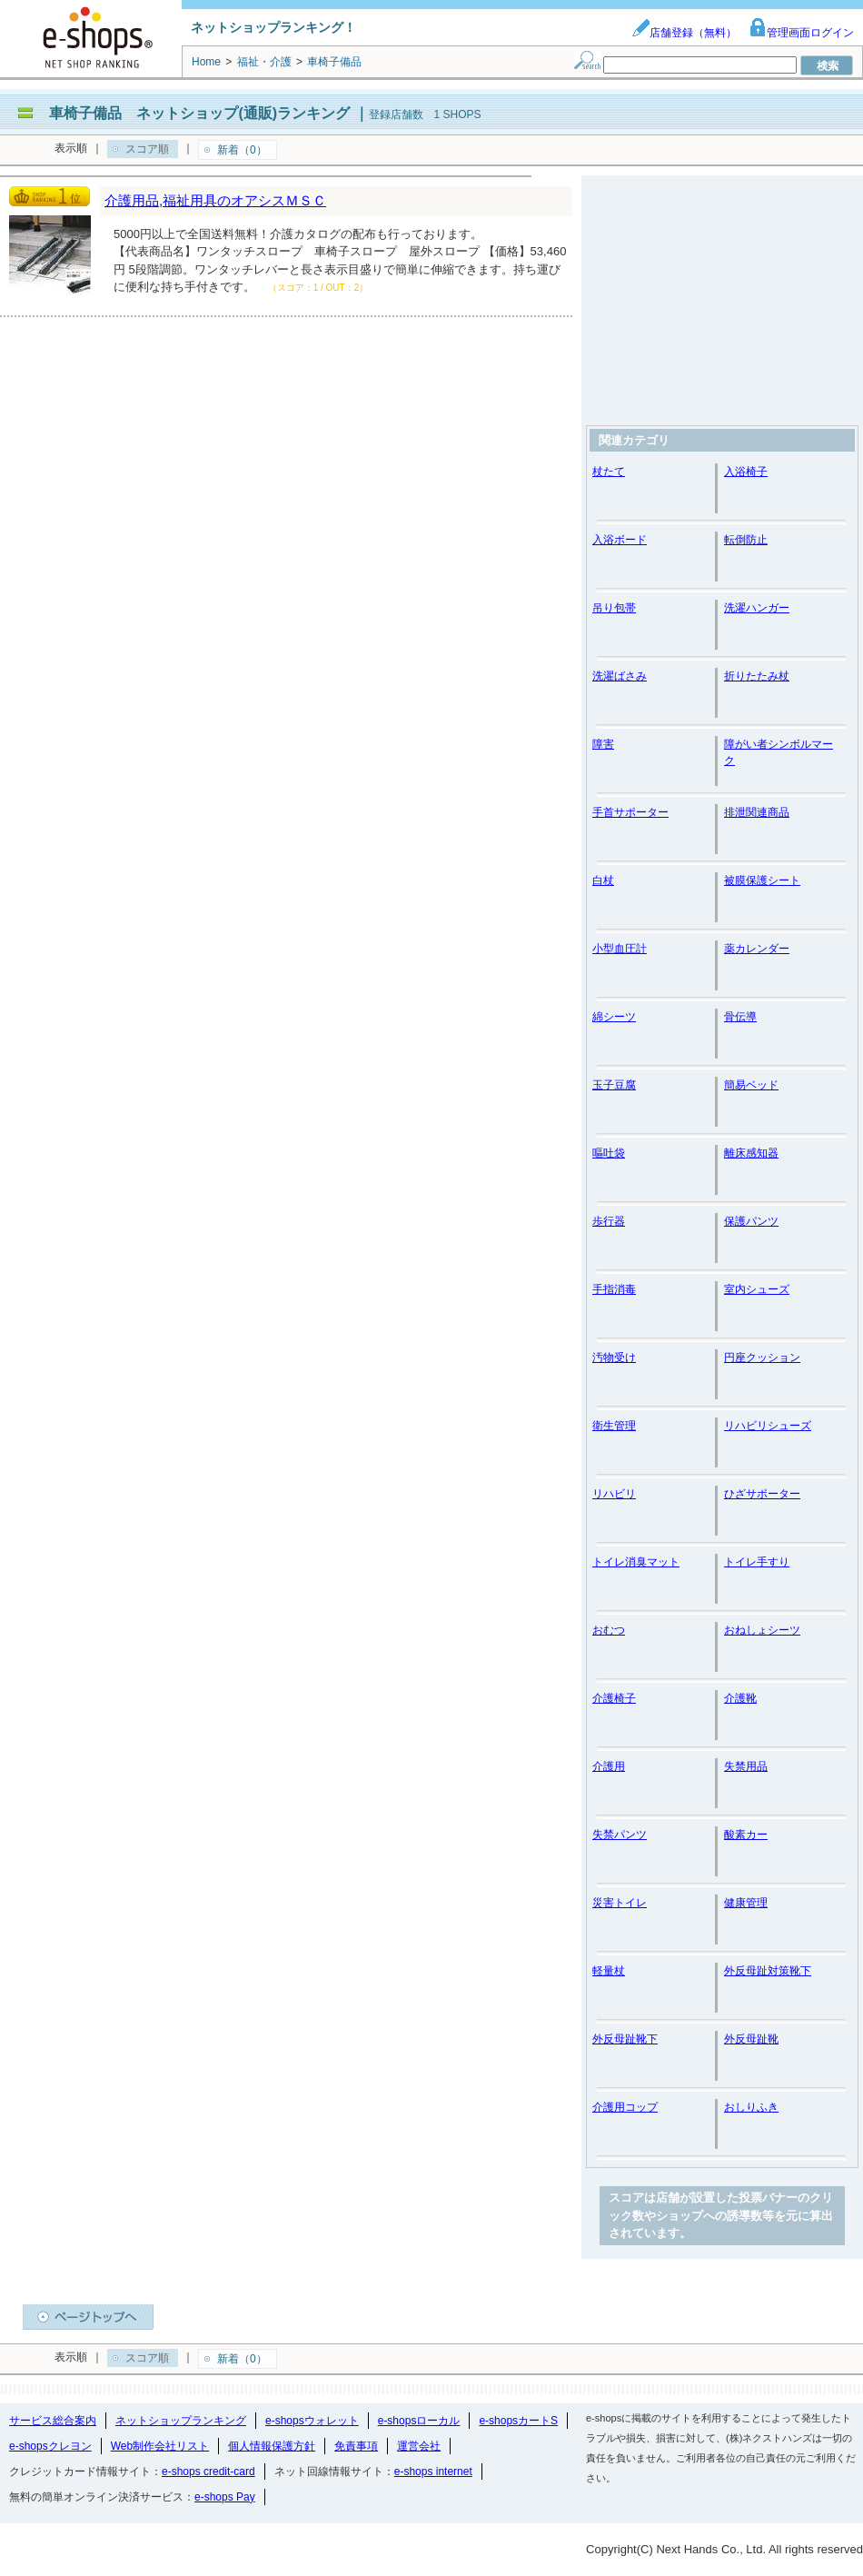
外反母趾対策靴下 (767, 1970)
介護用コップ (625, 2107)
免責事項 (356, 2446)
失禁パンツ (619, 1834)
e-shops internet (433, 2471)
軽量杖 (608, 1970)
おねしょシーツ (762, 1630)
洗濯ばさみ (619, 676)
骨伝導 (740, 1016)
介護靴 (740, 1698)
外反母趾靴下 (625, 2039)
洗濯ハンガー (756, 608)
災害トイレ (619, 1902)
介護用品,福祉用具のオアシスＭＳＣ (215, 200)
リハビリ (614, 1493)
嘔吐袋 (608, 1153)
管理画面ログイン (801, 32)
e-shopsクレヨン (50, 2446)
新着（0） (242, 150)
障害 (603, 744)
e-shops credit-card (208, 2471)
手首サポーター (630, 812)
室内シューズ (756, 1289)
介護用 (608, 1766)
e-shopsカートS (518, 2420)
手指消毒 (614, 1289)
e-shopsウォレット (312, 2420)
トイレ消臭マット (635, 1562)
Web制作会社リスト (160, 2446)
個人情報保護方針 (271, 2446)
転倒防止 (746, 539)
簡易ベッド (751, 1085)
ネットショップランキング (180, 2420)
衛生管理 (614, 1425)
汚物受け (614, 1357)
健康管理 (746, 1902)
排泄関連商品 (756, 812)
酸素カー (746, 1834)
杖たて (608, 471)
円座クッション (762, 1357)
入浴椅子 (746, 471)
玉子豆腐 (614, 1085)
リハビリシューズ (767, 1425)
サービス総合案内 (52, 2420)
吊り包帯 (614, 608)
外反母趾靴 (751, 2039)
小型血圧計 (619, 948)
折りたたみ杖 (756, 676)
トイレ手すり (756, 1562)
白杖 (603, 880)
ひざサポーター (762, 1493)
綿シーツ (614, 1016)
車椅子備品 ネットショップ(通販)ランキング (199, 113)
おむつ (608, 1630)
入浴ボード (619, 539)
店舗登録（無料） (684, 32)
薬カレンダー (756, 948)
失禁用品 (746, 1766)
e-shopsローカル (419, 2420)
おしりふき (751, 2107)
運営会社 (419, 2446)
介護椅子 (614, 1698)
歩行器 (608, 1221)
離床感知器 (751, 1153)
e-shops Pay (224, 2497)
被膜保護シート (762, 880)
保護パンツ (751, 1221)
